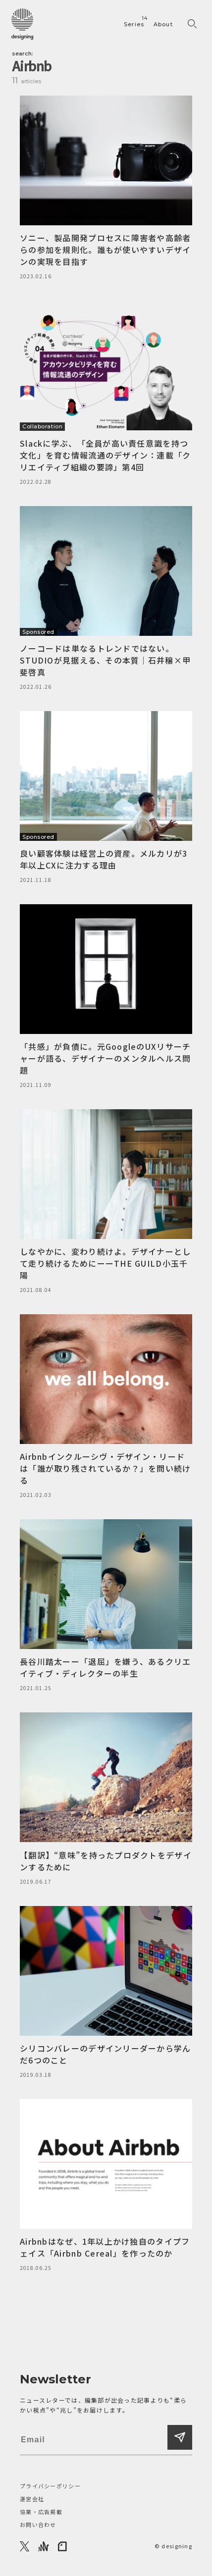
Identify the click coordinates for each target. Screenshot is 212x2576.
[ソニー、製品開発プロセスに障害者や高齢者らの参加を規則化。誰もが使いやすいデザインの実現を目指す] (106, 188)
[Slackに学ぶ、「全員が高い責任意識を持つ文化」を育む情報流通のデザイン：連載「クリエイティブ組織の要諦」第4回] (106, 393)
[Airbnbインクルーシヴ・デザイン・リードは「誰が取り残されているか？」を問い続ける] (106, 1406)
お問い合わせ (38, 2524)
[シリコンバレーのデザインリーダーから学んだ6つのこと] (106, 1992)
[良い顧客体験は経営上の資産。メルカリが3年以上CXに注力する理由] (106, 797)
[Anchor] (44, 2546)
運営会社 (32, 2499)
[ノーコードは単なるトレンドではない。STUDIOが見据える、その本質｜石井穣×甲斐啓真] (106, 598)
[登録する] (179, 2437)
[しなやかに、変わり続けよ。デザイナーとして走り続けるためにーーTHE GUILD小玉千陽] (106, 1201)
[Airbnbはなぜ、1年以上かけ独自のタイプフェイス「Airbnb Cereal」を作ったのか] (106, 2185)
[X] (25, 2546)
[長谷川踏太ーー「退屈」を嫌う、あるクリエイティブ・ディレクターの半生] (106, 1606)
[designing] (22, 24)
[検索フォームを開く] (192, 24)
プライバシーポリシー (50, 2486)
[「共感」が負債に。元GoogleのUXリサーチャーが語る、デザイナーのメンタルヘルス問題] (106, 996)
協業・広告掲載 (41, 2512)
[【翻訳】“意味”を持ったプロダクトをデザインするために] (106, 1799)
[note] (62, 2546)
